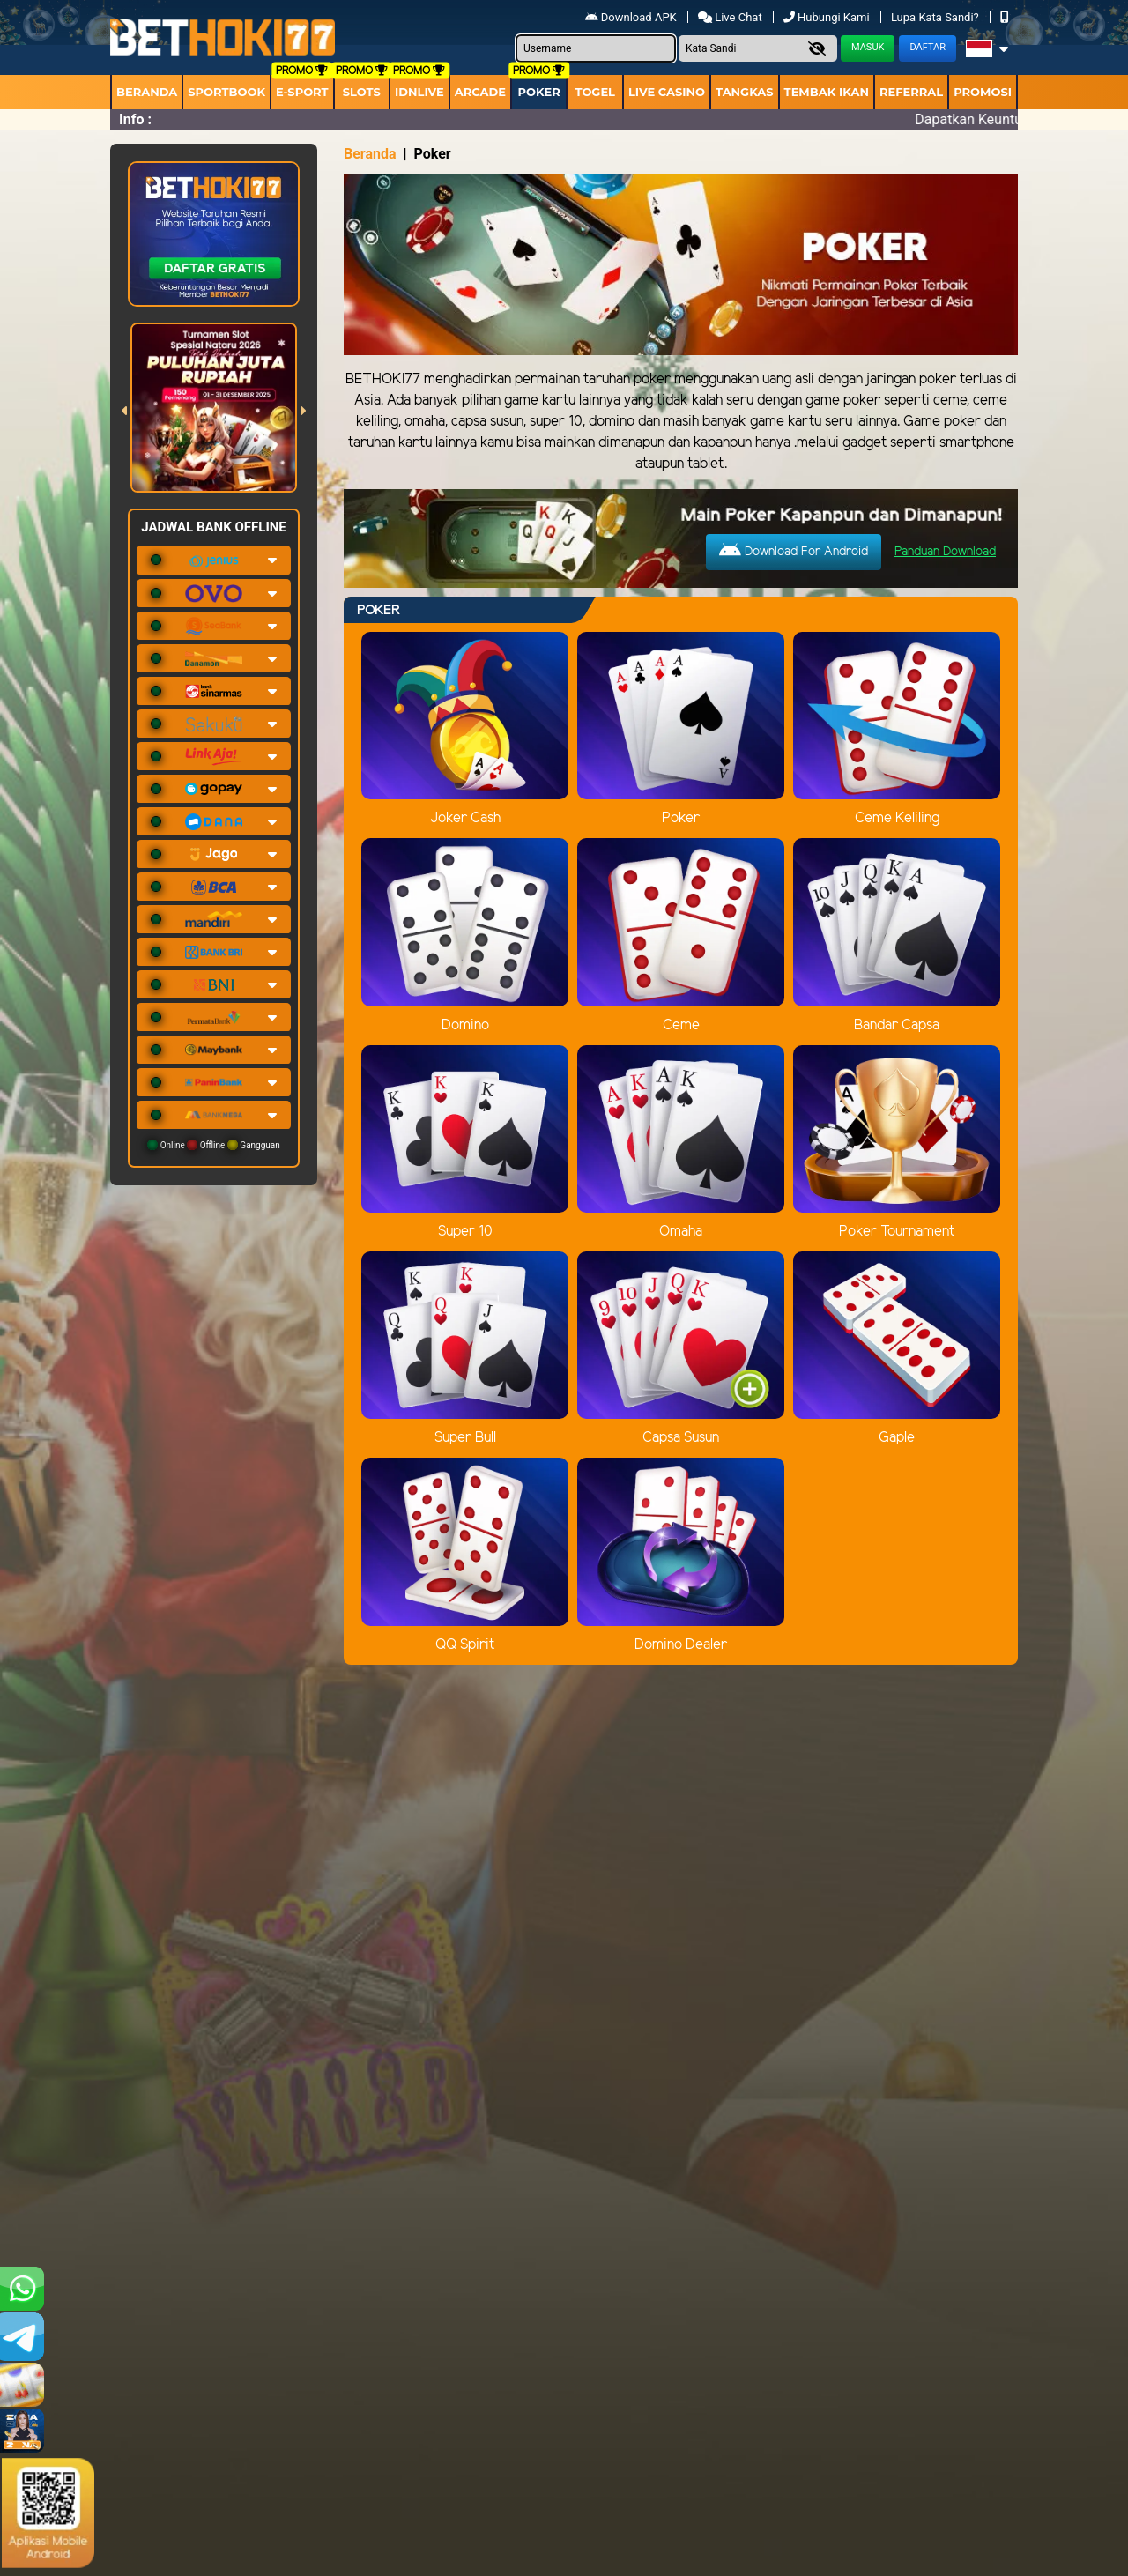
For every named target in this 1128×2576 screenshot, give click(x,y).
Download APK (632, 17)
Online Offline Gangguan (213, 1145)
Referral (911, 92)
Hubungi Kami (827, 17)
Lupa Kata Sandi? (936, 17)
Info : (135, 119)
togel (594, 92)
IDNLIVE (419, 92)
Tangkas (745, 92)
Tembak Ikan (826, 92)
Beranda (146, 92)
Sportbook (226, 92)
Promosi (983, 92)
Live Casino (666, 92)
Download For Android (793, 550)
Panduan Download (945, 552)
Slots (362, 92)
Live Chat (731, 17)
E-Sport (302, 92)
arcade (480, 92)
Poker (539, 92)
